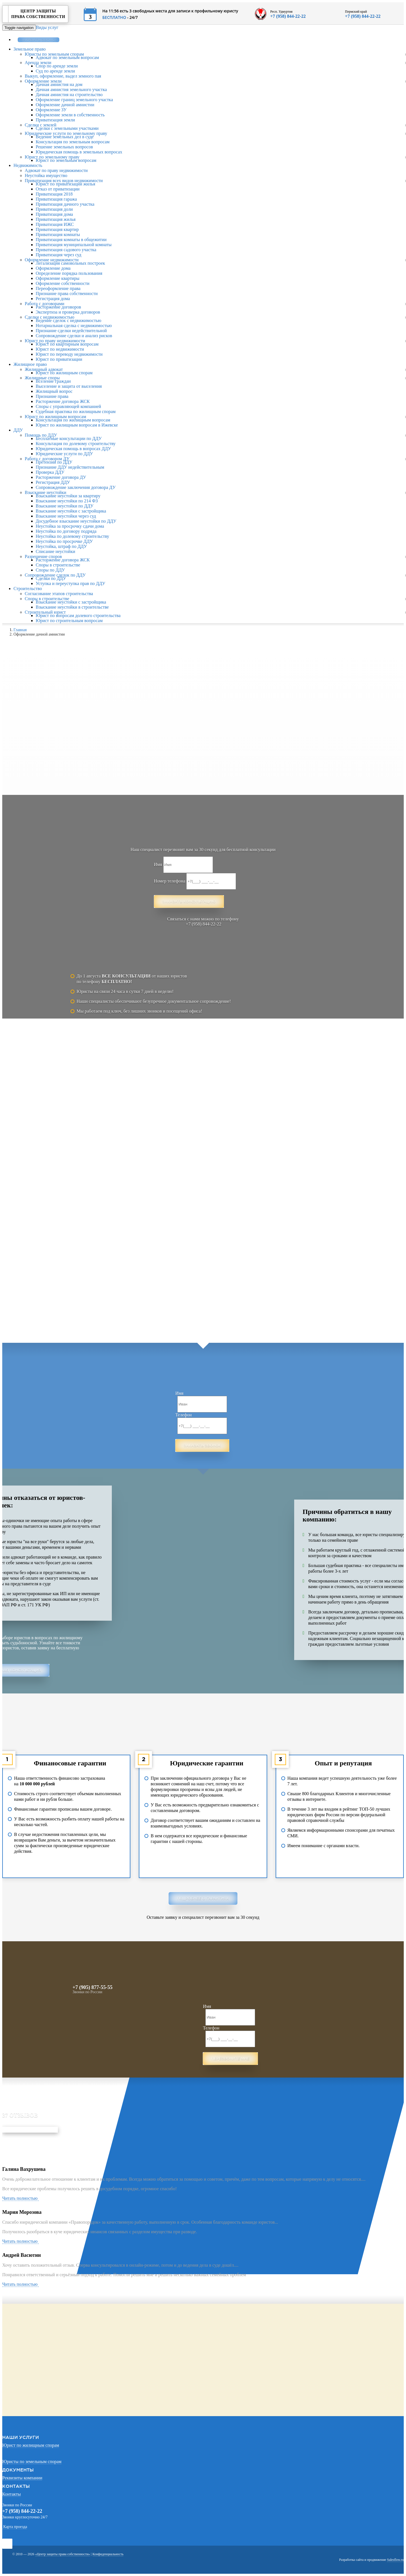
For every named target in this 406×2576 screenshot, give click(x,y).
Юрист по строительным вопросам (69, 620)
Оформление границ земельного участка (74, 99)
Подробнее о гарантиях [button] (203, 1898)
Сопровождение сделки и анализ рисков (74, 335)
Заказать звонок (38, 40)
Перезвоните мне (230, 2058)
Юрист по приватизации (59, 359)
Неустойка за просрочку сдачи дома (70, 526)
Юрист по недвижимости (60, 349)
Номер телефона (169, 881)
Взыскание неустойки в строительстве (72, 607)
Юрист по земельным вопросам (66, 160)
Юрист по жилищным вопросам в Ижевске (77, 425)
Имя (158, 864)
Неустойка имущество (46, 175)
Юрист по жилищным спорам (64, 372)
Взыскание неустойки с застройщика (71, 511)
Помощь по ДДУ (41, 435)
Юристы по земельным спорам (54, 54)
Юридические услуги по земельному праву (66, 133)
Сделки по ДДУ (51, 578)
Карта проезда (14, 2527)
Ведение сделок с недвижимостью (68, 320)
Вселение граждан (53, 381)
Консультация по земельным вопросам (73, 141)
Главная (20, 630)
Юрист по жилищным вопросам (55, 416)
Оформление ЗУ (51, 109)
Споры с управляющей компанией (68, 406)
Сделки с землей (40, 125)
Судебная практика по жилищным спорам (75, 411)
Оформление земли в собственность (70, 114)
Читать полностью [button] (20, 2198)
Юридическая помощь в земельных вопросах (79, 151)
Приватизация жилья (56, 219)
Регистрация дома (53, 298)
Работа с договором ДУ (47, 458)
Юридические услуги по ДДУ (64, 453)
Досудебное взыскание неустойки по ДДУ (76, 521)
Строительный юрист (45, 612)
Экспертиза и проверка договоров (68, 312)
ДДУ (18, 430)
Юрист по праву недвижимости (55, 340)
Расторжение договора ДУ (61, 477)
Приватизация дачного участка (65, 204)
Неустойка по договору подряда (66, 531)
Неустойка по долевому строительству (72, 536)
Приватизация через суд (58, 254)
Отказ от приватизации (58, 189)
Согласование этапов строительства (59, 593)
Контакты (11, 2494)
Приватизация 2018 (54, 194)
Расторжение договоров (58, 307)
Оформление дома (53, 268)
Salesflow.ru (395, 2560)
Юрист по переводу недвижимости (69, 354)
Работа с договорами (44, 303)
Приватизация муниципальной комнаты (74, 244)
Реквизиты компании (22, 2477)
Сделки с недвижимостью (49, 317)
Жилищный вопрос (54, 391)
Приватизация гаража (56, 199)
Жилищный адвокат (44, 369)
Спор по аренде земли (57, 66)
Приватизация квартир (57, 229)
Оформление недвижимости (52, 259)
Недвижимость (27, 165)
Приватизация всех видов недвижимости (64, 180)
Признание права (52, 396)
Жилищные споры (42, 377)
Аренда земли (38, 62)
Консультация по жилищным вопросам (73, 420)
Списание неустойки (55, 551)
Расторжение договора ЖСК (63, 401)
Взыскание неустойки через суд (66, 516)
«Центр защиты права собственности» (62, 2554)
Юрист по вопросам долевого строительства (78, 615)
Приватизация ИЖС (55, 224)
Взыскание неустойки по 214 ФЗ (67, 500)
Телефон (183, 1414)
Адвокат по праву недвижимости (56, 170)
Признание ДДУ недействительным (70, 467)
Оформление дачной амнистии (65, 104)
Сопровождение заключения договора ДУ (75, 487)
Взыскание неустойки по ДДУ (65, 506)
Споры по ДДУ (50, 570)
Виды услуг (47, 27)
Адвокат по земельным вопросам (67, 57)
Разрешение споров (43, 556)
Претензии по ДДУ (54, 462)
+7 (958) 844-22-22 (288, 16)
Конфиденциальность (107, 2554)
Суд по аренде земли (55, 71)
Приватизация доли (54, 209)
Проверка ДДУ (50, 472)
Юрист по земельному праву (52, 157)
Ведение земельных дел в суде (65, 136)
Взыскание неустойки (45, 492)
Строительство (27, 588)
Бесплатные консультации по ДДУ (69, 438)
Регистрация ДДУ (53, 482)
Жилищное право (30, 364)
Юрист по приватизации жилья (65, 184)
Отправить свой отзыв (30, 2130)
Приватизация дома (54, 214)
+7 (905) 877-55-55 (92, 1987)
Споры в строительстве (58, 565)
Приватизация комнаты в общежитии (71, 239)
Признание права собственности (67, 293)
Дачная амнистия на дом (59, 84)
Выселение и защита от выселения (69, 386)
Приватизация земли (55, 119)
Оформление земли (43, 81)
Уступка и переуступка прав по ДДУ (70, 583)
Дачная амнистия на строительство (69, 94)
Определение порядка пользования (69, 273)
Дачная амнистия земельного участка (71, 89)
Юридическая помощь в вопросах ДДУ (73, 448)
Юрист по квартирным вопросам (67, 344)
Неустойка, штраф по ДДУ (61, 546)
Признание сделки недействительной (71, 330)
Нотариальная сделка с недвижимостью (74, 325)
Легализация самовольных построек (70, 263)
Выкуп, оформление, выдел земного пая (63, 76)
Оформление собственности (62, 283)
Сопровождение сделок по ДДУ (55, 575)
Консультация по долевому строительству (75, 443)
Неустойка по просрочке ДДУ (64, 541)
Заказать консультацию (189, 901)
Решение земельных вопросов (64, 146)
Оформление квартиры (57, 278)
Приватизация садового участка (66, 249)
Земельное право (29, 49)
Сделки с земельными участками (67, 128)
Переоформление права (58, 288)
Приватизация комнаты (58, 234)
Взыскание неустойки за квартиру (68, 495)
